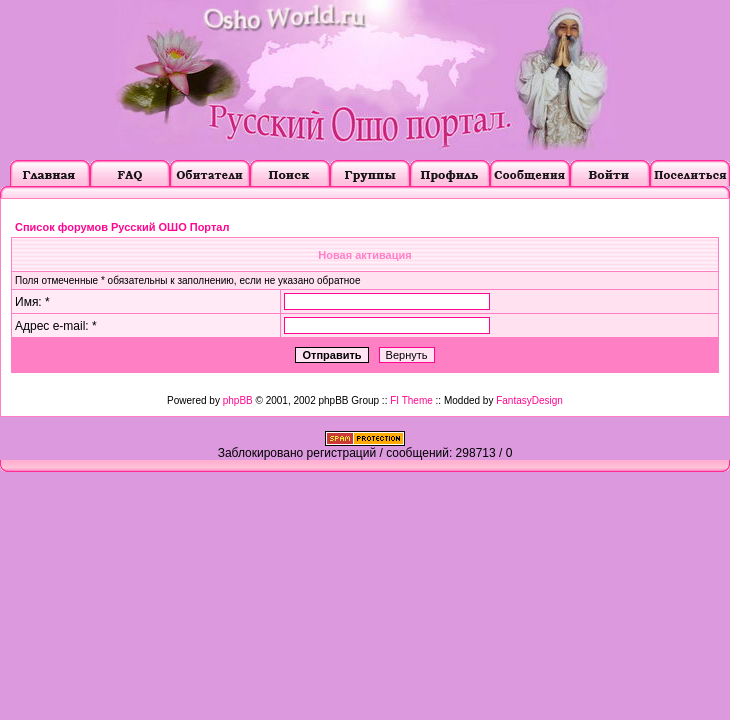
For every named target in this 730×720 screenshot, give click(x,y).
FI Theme (411, 400)
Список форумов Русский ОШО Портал (122, 227)
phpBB (238, 400)
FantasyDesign (529, 400)
